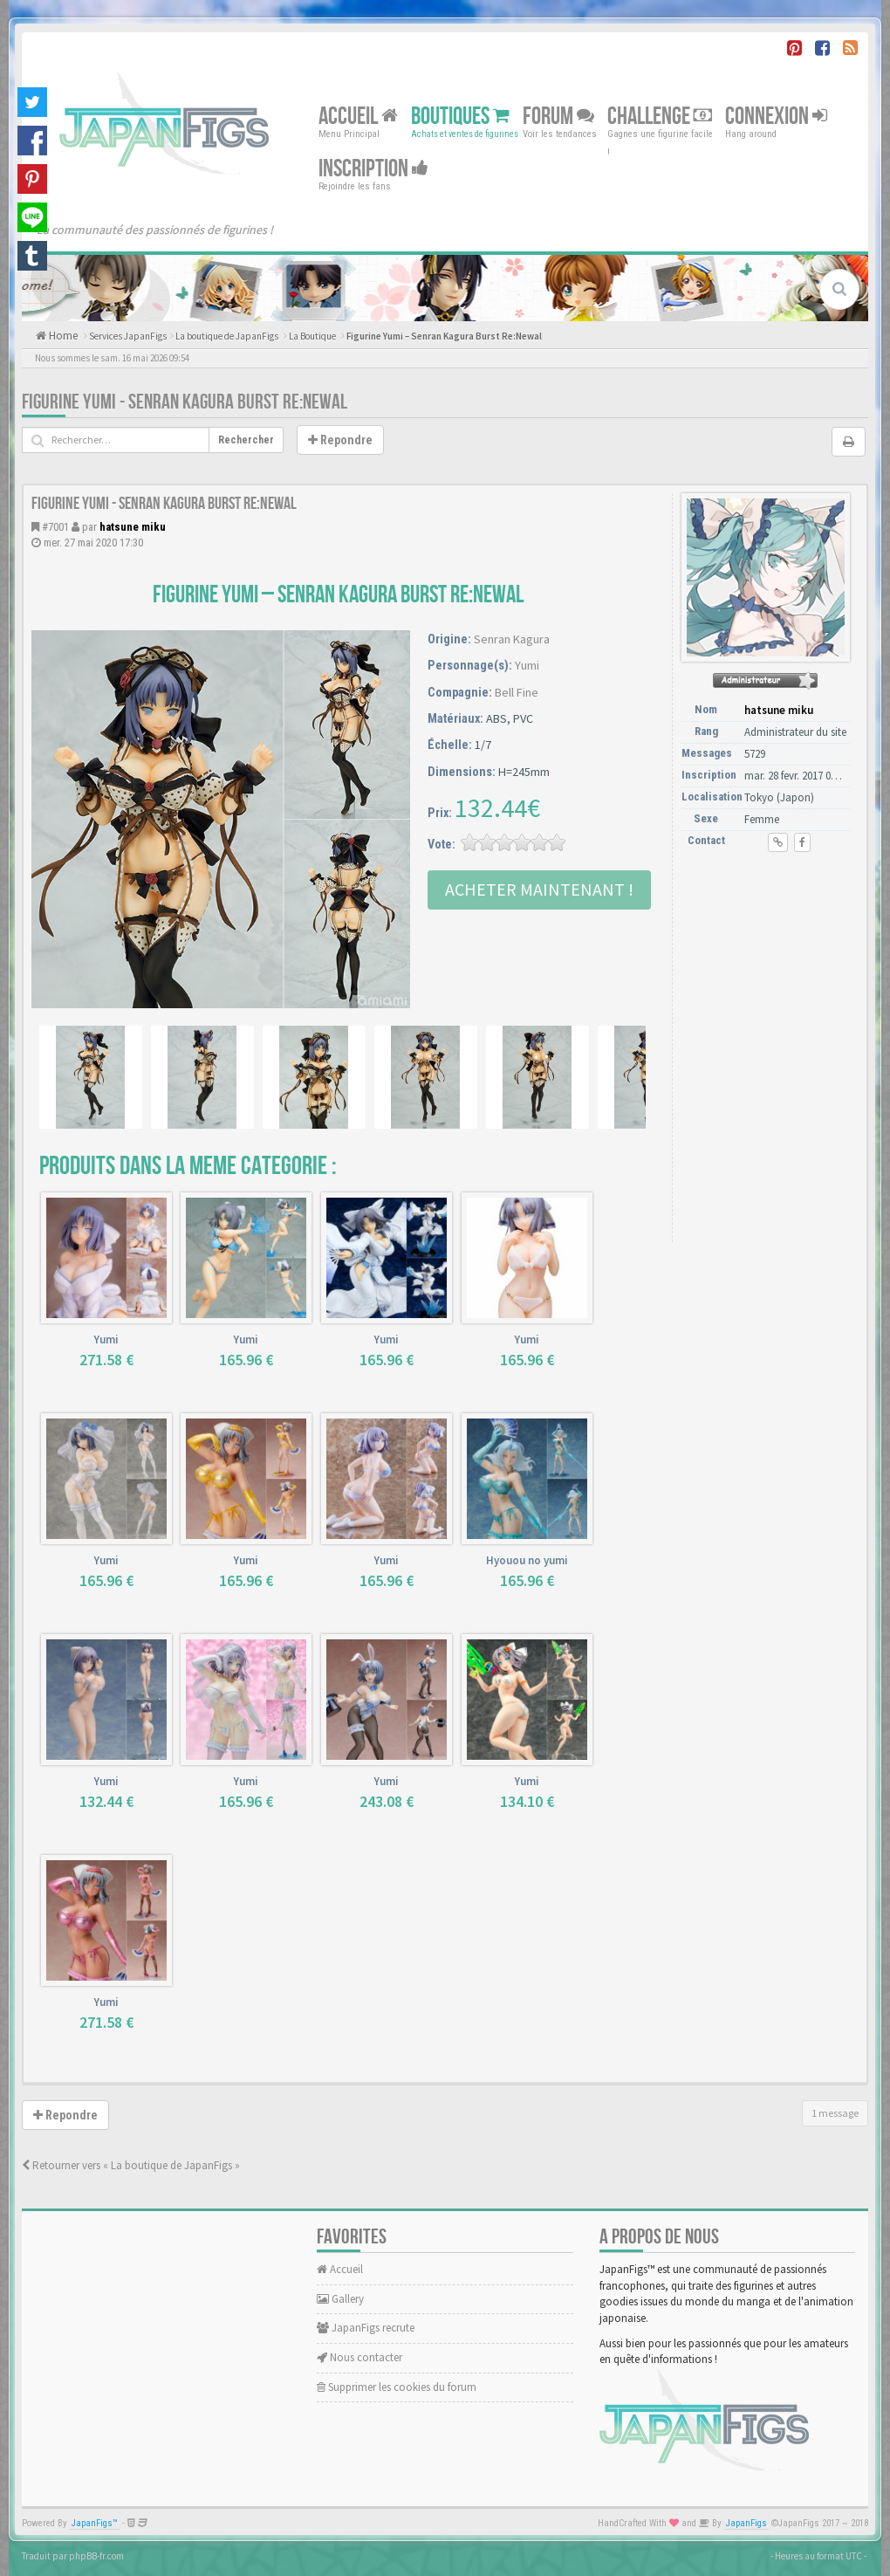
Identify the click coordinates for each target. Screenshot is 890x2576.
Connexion (776, 116)
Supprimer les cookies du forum (396, 2387)
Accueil (358, 116)
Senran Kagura (512, 639)
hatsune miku (132, 526)
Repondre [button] (340, 440)
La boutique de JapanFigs (226, 336)
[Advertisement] (768, 962)
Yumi (527, 665)
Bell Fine (516, 692)
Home (62, 335)
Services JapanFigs (128, 336)
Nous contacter (359, 2357)
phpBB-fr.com (96, 2556)
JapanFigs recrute (365, 2327)
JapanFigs (746, 2523)
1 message (835, 2112)
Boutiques (460, 116)
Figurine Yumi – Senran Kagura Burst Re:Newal (444, 336)
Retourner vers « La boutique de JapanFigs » (131, 2165)
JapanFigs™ (95, 2523)
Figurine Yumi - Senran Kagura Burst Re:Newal (184, 402)
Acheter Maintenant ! (539, 889)
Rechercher (246, 440)
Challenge (659, 116)
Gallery (340, 2298)
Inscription (373, 169)
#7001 (55, 526)
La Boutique (312, 336)
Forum (558, 116)
